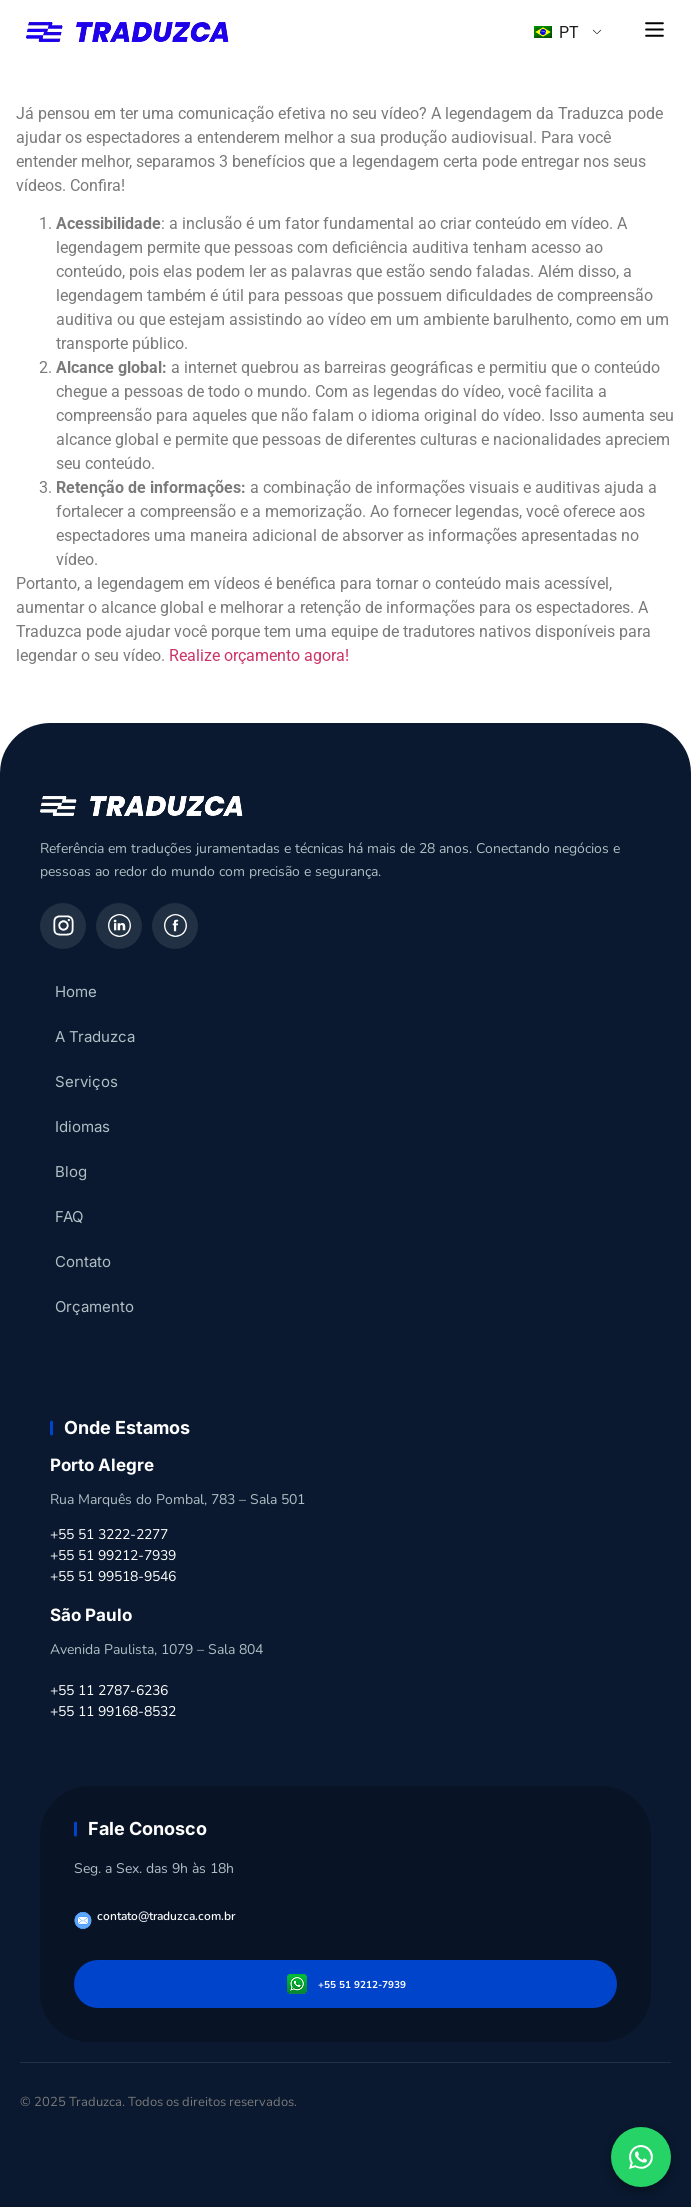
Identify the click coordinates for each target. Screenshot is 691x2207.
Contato (83, 1261)
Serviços (86, 1081)
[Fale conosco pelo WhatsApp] (641, 2157)
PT (556, 32)
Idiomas (82, 1126)
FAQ (69, 1216)
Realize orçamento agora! (259, 655)
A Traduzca (95, 1036)
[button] (655, 31)
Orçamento (94, 1306)
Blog (71, 1171)
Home (76, 991)
